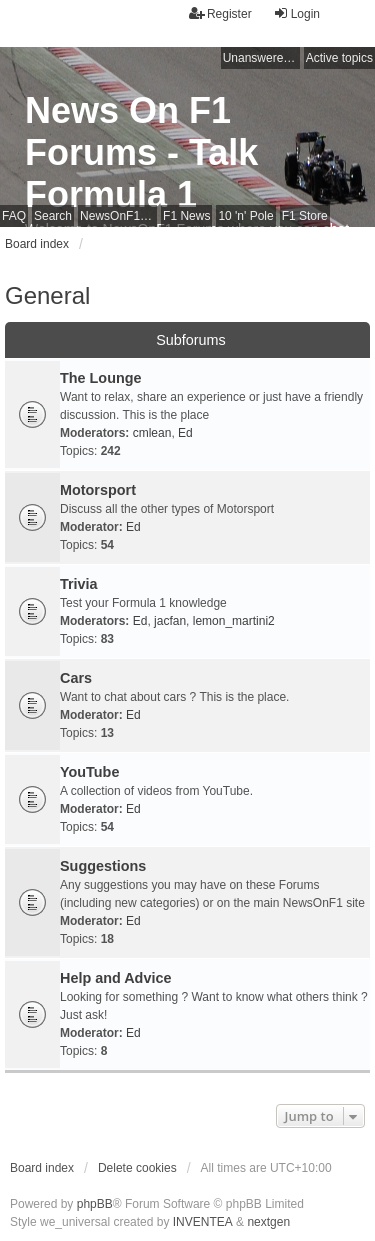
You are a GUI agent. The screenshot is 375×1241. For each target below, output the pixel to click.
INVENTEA (203, 1222)
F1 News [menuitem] (186, 216)
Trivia (79, 584)
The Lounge (101, 378)
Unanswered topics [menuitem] (261, 58)
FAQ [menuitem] (14, 216)
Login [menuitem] (296, 13)
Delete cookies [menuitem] (137, 1168)
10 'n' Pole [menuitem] (245, 216)
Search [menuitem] (53, 216)
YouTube (89, 772)
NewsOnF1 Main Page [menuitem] (118, 216)
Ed (185, 433)
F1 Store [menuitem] (305, 216)
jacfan (170, 621)
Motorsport (98, 490)
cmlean (152, 433)
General (47, 295)
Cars (76, 678)
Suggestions (103, 866)
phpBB (95, 1204)
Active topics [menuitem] (339, 58)
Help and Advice (115, 978)
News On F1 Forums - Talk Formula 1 (141, 152)
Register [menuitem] (220, 13)
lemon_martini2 (234, 621)
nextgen (268, 1222)
